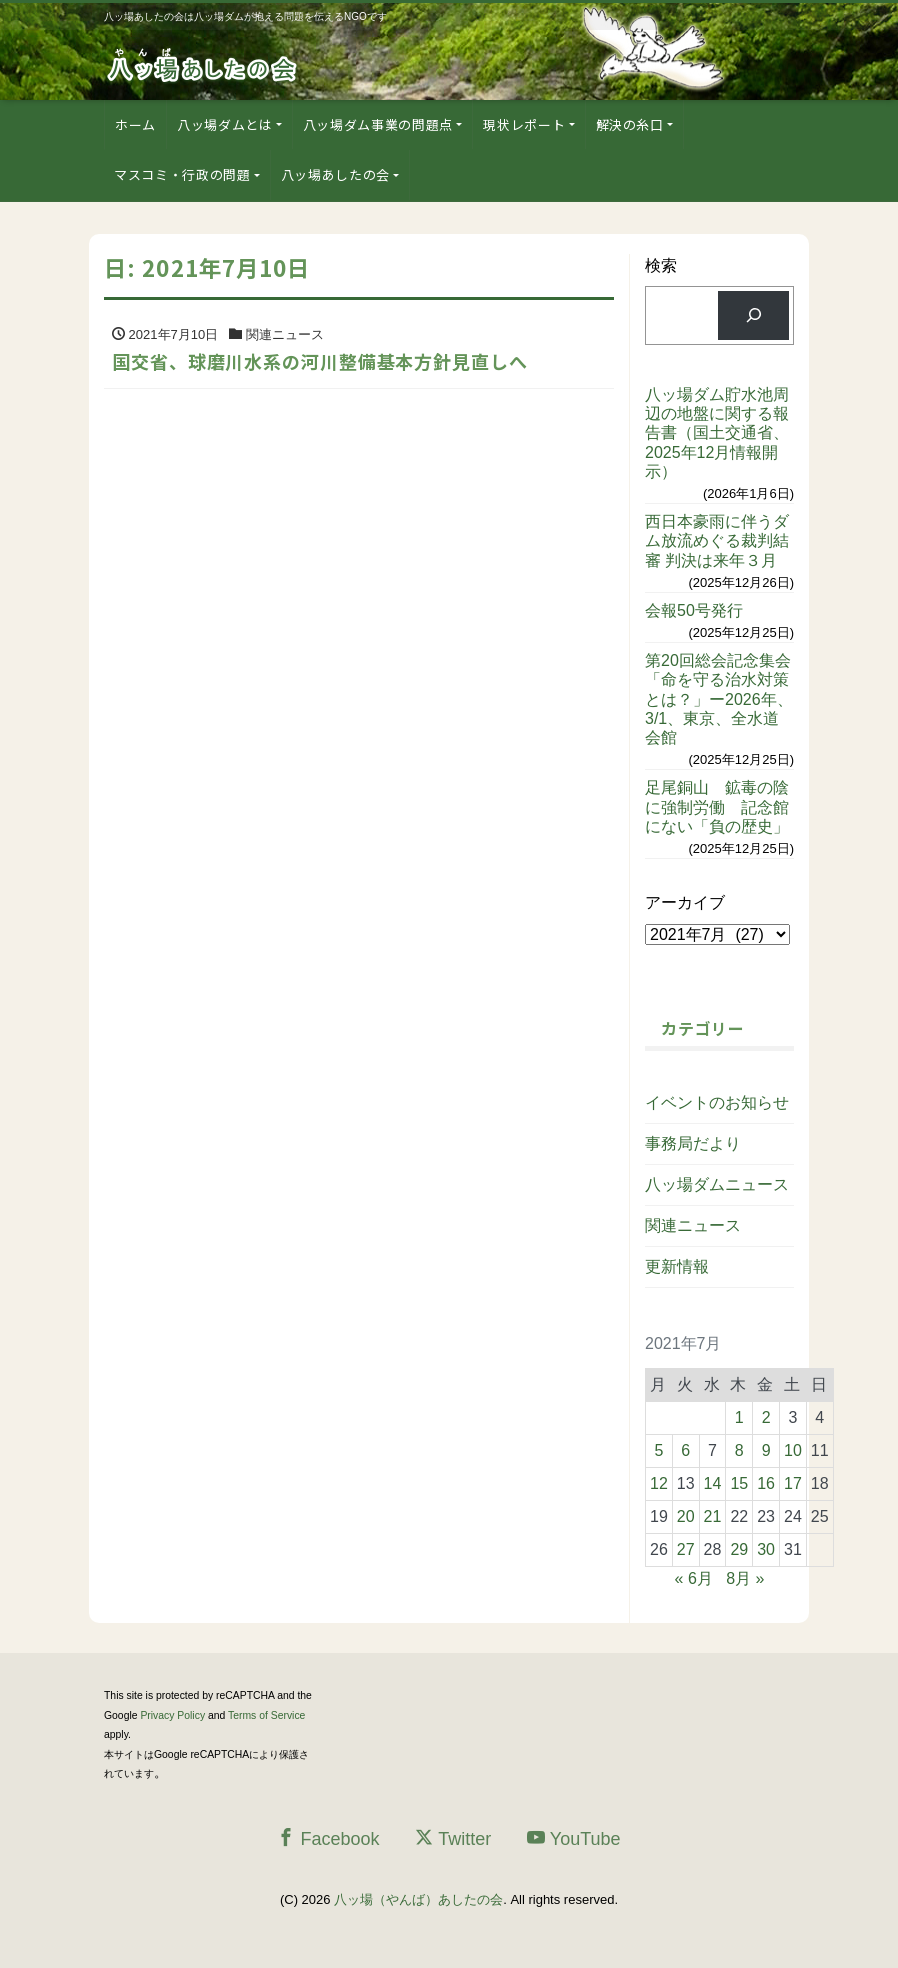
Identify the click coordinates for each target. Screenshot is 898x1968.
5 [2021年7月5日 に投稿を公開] (658, 1450)
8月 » (745, 1578)
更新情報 (677, 1266)
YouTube (574, 1838)
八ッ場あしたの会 (335, 174)
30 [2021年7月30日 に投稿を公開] (766, 1549)
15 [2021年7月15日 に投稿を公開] (739, 1483)
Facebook (328, 1838)
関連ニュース (693, 1225)
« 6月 (694, 1578)
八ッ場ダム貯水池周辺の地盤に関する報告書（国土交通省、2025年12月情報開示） (717, 433)
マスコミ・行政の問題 (182, 174)
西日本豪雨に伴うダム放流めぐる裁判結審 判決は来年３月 (717, 540)
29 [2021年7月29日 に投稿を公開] (739, 1549)
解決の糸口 (630, 124)
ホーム (135, 124)
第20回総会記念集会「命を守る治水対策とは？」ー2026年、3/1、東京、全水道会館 (719, 699)
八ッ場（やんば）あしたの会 (418, 1899)
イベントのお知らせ (717, 1102)
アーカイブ (685, 902)
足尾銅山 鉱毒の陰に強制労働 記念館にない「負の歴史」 (717, 806)
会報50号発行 (694, 610)
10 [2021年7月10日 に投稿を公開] (793, 1450)
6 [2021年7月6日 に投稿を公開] (685, 1450)
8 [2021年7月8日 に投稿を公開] (739, 1450)
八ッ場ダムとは (225, 124)
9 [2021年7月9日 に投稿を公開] (766, 1450)
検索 (661, 265)
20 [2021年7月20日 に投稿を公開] (686, 1516)
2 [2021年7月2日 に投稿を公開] (766, 1417)
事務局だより (693, 1143)
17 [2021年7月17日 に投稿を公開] (793, 1483)
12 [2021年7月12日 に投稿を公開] (659, 1483)
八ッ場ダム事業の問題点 (378, 124)
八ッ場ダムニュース (717, 1184)
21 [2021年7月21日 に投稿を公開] (713, 1516)
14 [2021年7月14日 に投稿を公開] (713, 1483)
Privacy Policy (172, 1715)
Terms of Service (266, 1715)
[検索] (753, 315)
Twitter (453, 1838)
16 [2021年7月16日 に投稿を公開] (766, 1483)
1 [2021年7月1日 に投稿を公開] (739, 1417)
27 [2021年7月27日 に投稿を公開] (686, 1549)
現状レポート (524, 124)
